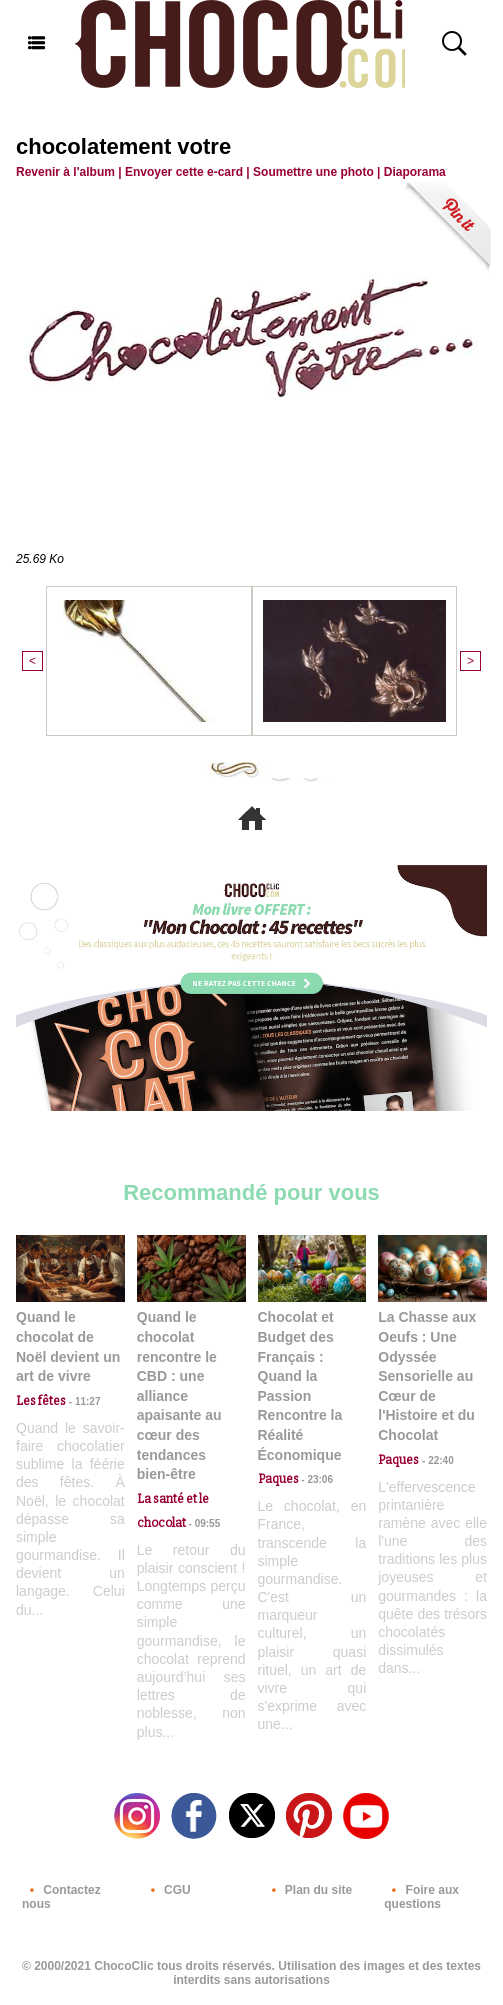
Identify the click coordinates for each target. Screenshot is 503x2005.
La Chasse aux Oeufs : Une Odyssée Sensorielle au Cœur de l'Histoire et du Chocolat (427, 1376)
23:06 (316, 1479)
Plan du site (308, 1890)
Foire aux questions (421, 1897)
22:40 (436, 1460)
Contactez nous (61, 1897)
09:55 (203, 1523)
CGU (167, 1890)
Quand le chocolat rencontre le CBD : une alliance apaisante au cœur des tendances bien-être (179, 1395)
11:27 (83, 1401)
